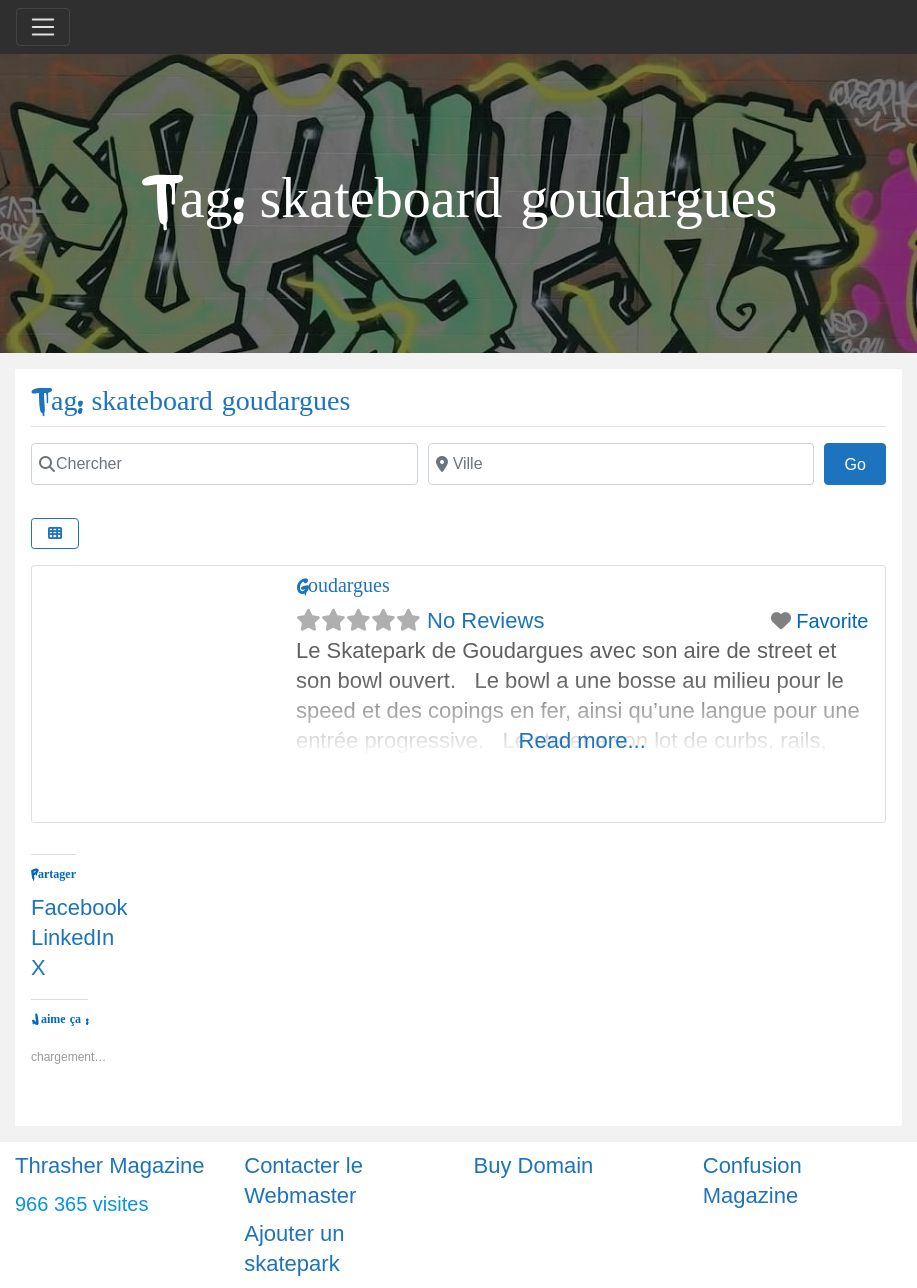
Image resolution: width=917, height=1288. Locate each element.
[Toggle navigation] (43, 27)
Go (865, 462)
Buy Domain (534, 1165)
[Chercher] (224, 464)
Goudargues (343, 585)
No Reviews (485, 620)
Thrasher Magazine (110, 1165)
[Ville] (621, 464)
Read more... (582, 740)
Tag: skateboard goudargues (190, 401)
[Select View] (55, 533)
